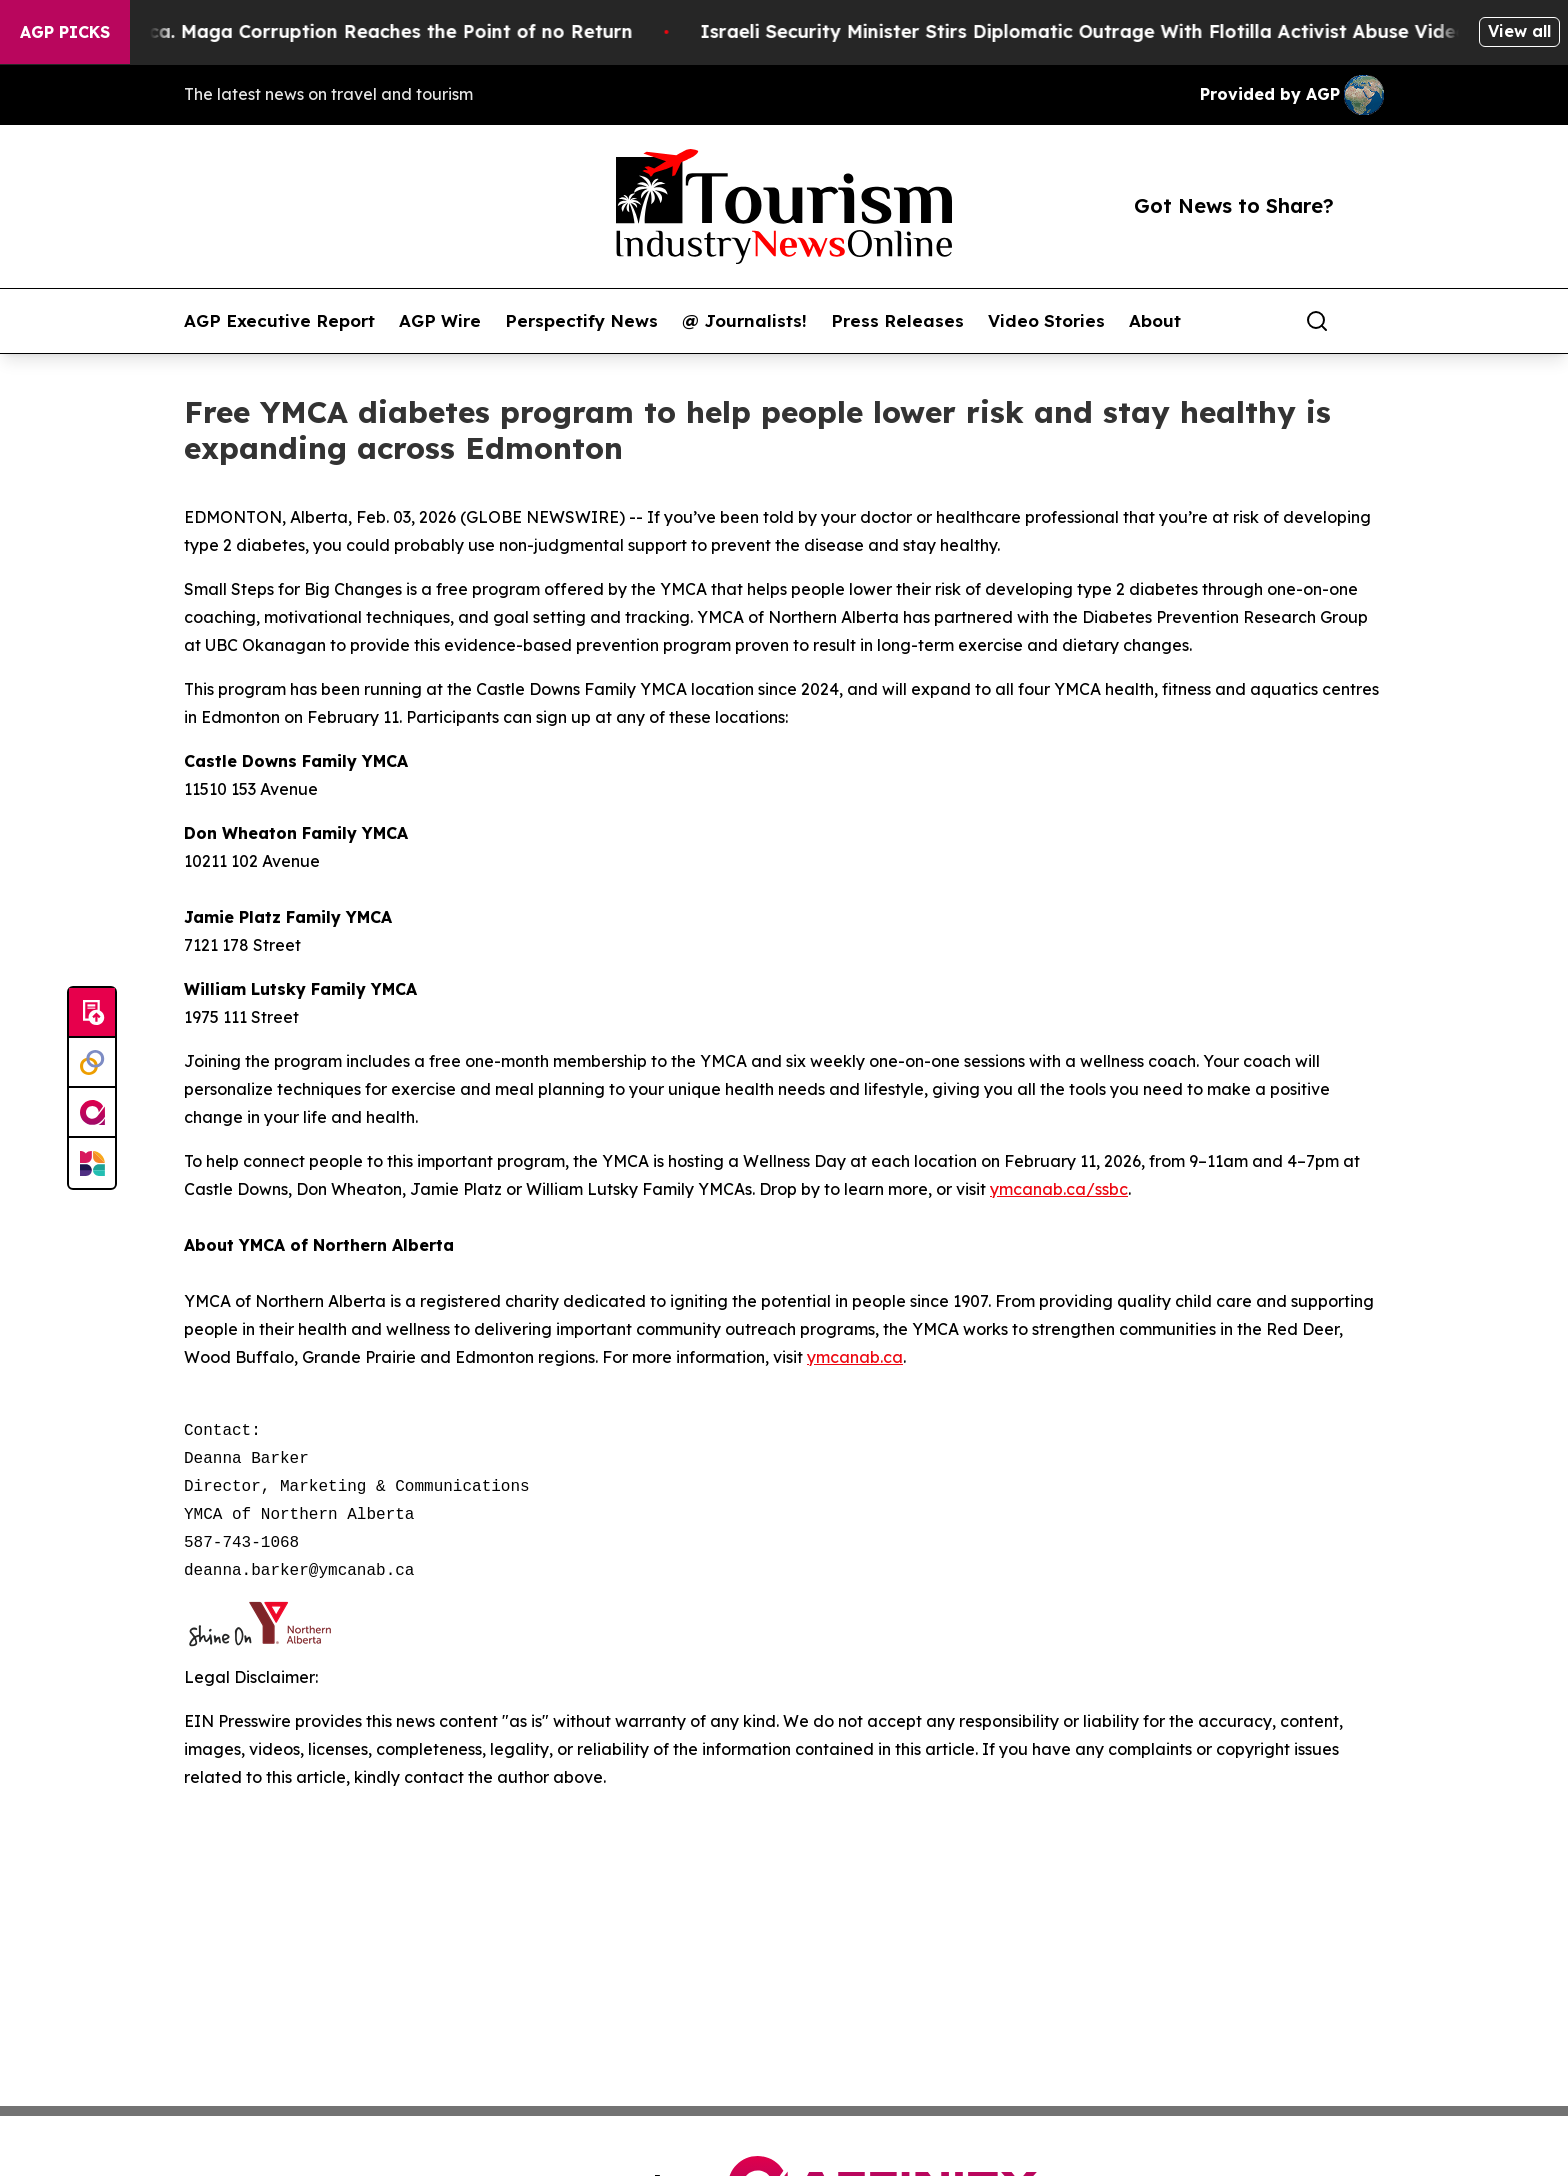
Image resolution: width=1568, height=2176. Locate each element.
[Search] (1317, 321)
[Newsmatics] (92, 1163)
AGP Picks (65, 32)
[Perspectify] (92, 1063)
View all (1519, 31)
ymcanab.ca (855, 1357)
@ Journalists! (744, 321)
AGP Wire (440, 321)
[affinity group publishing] (92, 1113)
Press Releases (897, 321)
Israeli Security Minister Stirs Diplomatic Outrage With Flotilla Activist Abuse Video (1121, 31)
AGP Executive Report (279, 321)
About (1155, 321)
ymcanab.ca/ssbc (1059, 1189)
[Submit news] (92, 1013)
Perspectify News (581, 321)
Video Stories (1046, 321)
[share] (1370, 321)
